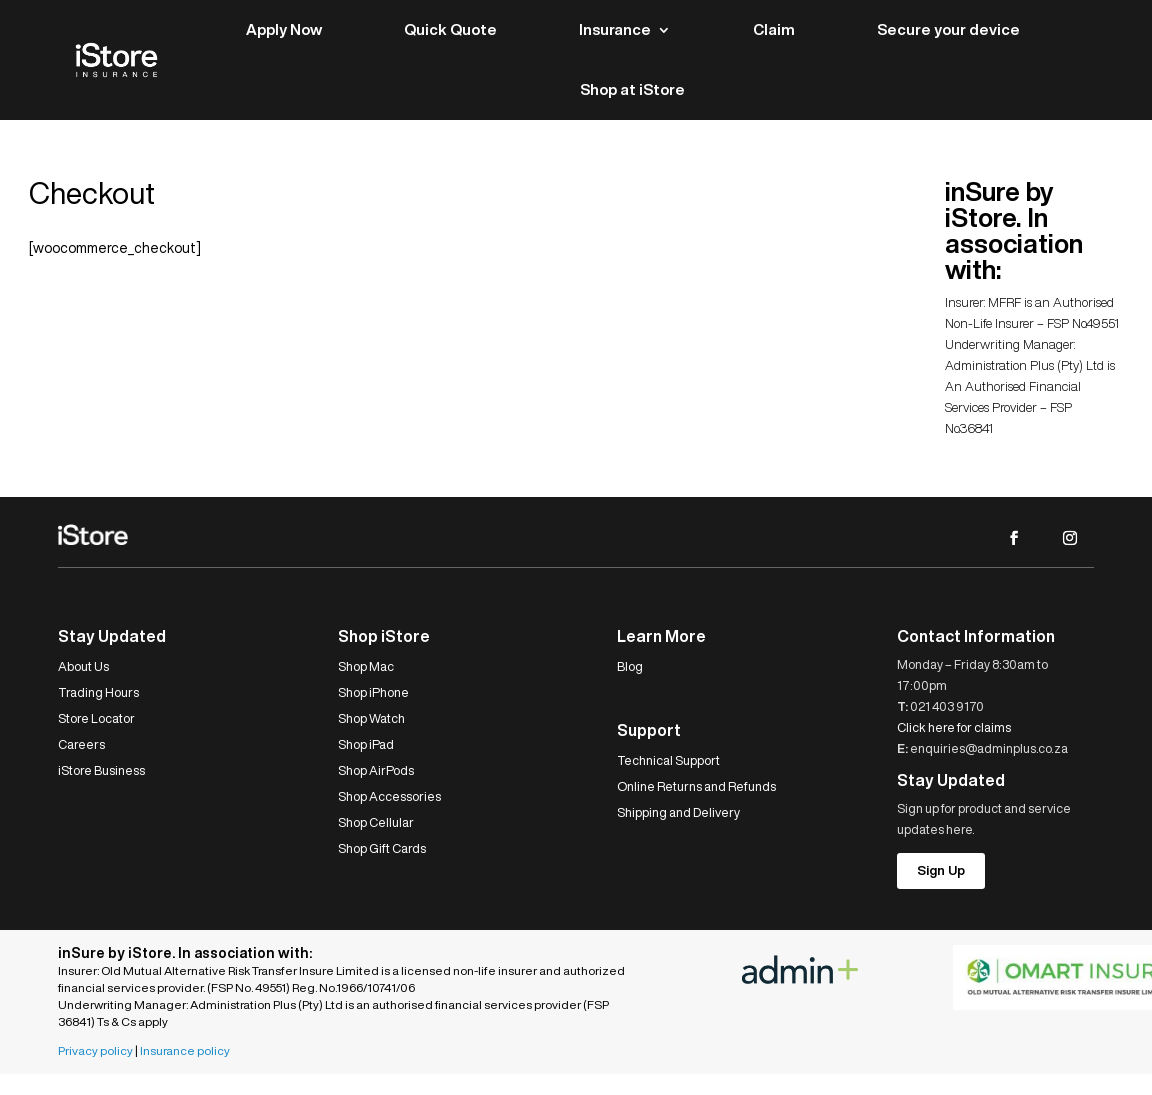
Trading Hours (98, 692)
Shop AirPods (376, 770)
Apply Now (284, 29)
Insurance (615, 29)
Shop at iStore (632, 89)
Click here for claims (954, 727)
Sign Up (941, 870)
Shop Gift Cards (382, 848)
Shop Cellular (376, 822)
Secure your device (948, 29)
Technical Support (668, 760)
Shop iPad (366, 744)
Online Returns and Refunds (696, 786)
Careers (81, 744)
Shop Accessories (389, 796)
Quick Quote (450, 29)
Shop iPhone (373, 692)
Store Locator (96, 718)
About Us (83, 666)
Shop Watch (371, 718)
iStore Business (101, 770)
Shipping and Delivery (678, 812)
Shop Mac (366, 666)
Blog (630, 666)
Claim (774, 29)
